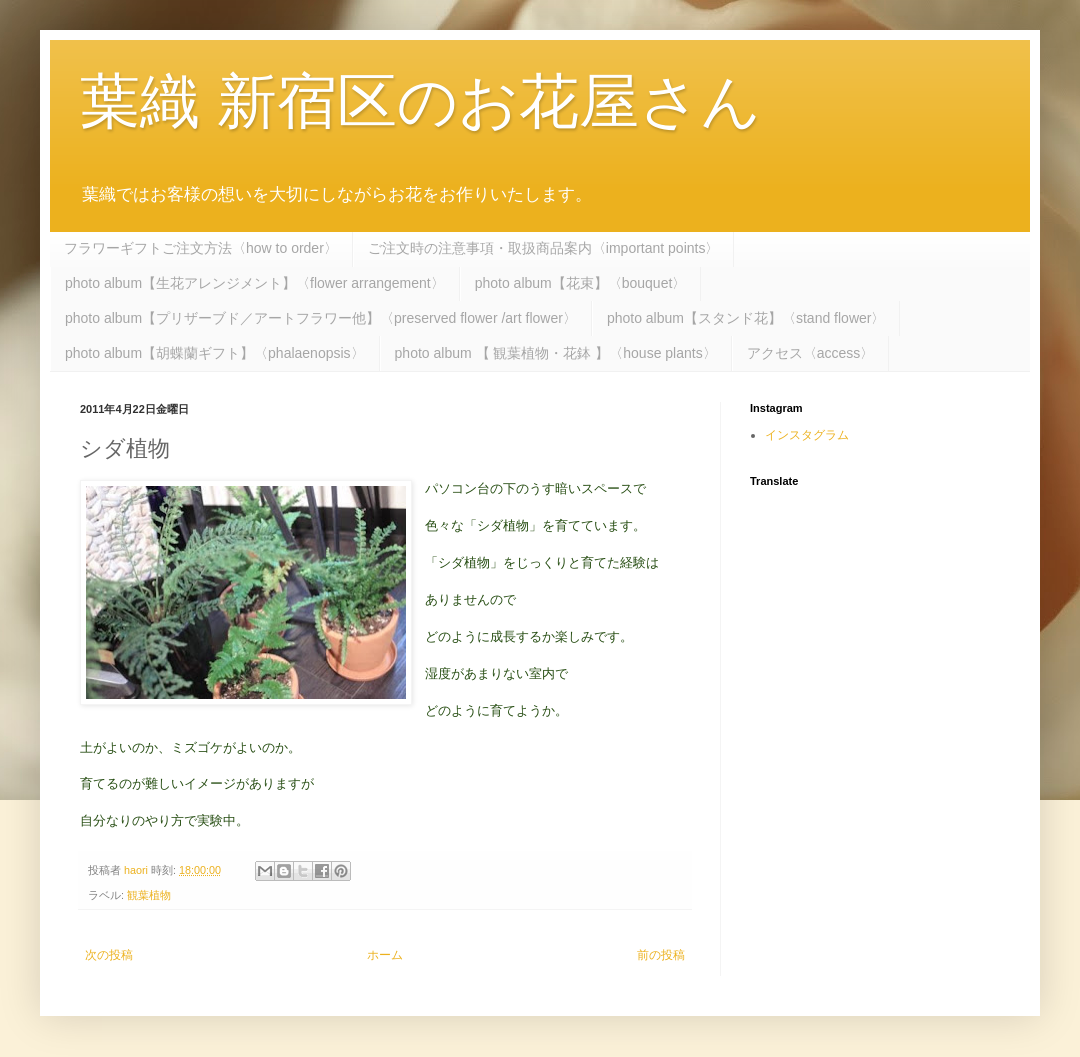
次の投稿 (109, 955)
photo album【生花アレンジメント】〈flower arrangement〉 (255, 283)
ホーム (385, 955)
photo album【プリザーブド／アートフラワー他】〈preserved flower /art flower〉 (321, 318)
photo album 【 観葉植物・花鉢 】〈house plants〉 (556, 353)
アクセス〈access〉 (811, 353)
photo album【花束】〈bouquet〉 (581, 283)
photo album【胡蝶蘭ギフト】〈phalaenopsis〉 (215, 353)
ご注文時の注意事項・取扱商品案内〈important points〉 (544, 248)
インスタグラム (807, 435)
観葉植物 (149, 895)
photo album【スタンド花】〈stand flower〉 (746, 318)
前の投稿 (661, 955)
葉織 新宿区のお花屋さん (420, 101)
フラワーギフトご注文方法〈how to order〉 (201, 248)
